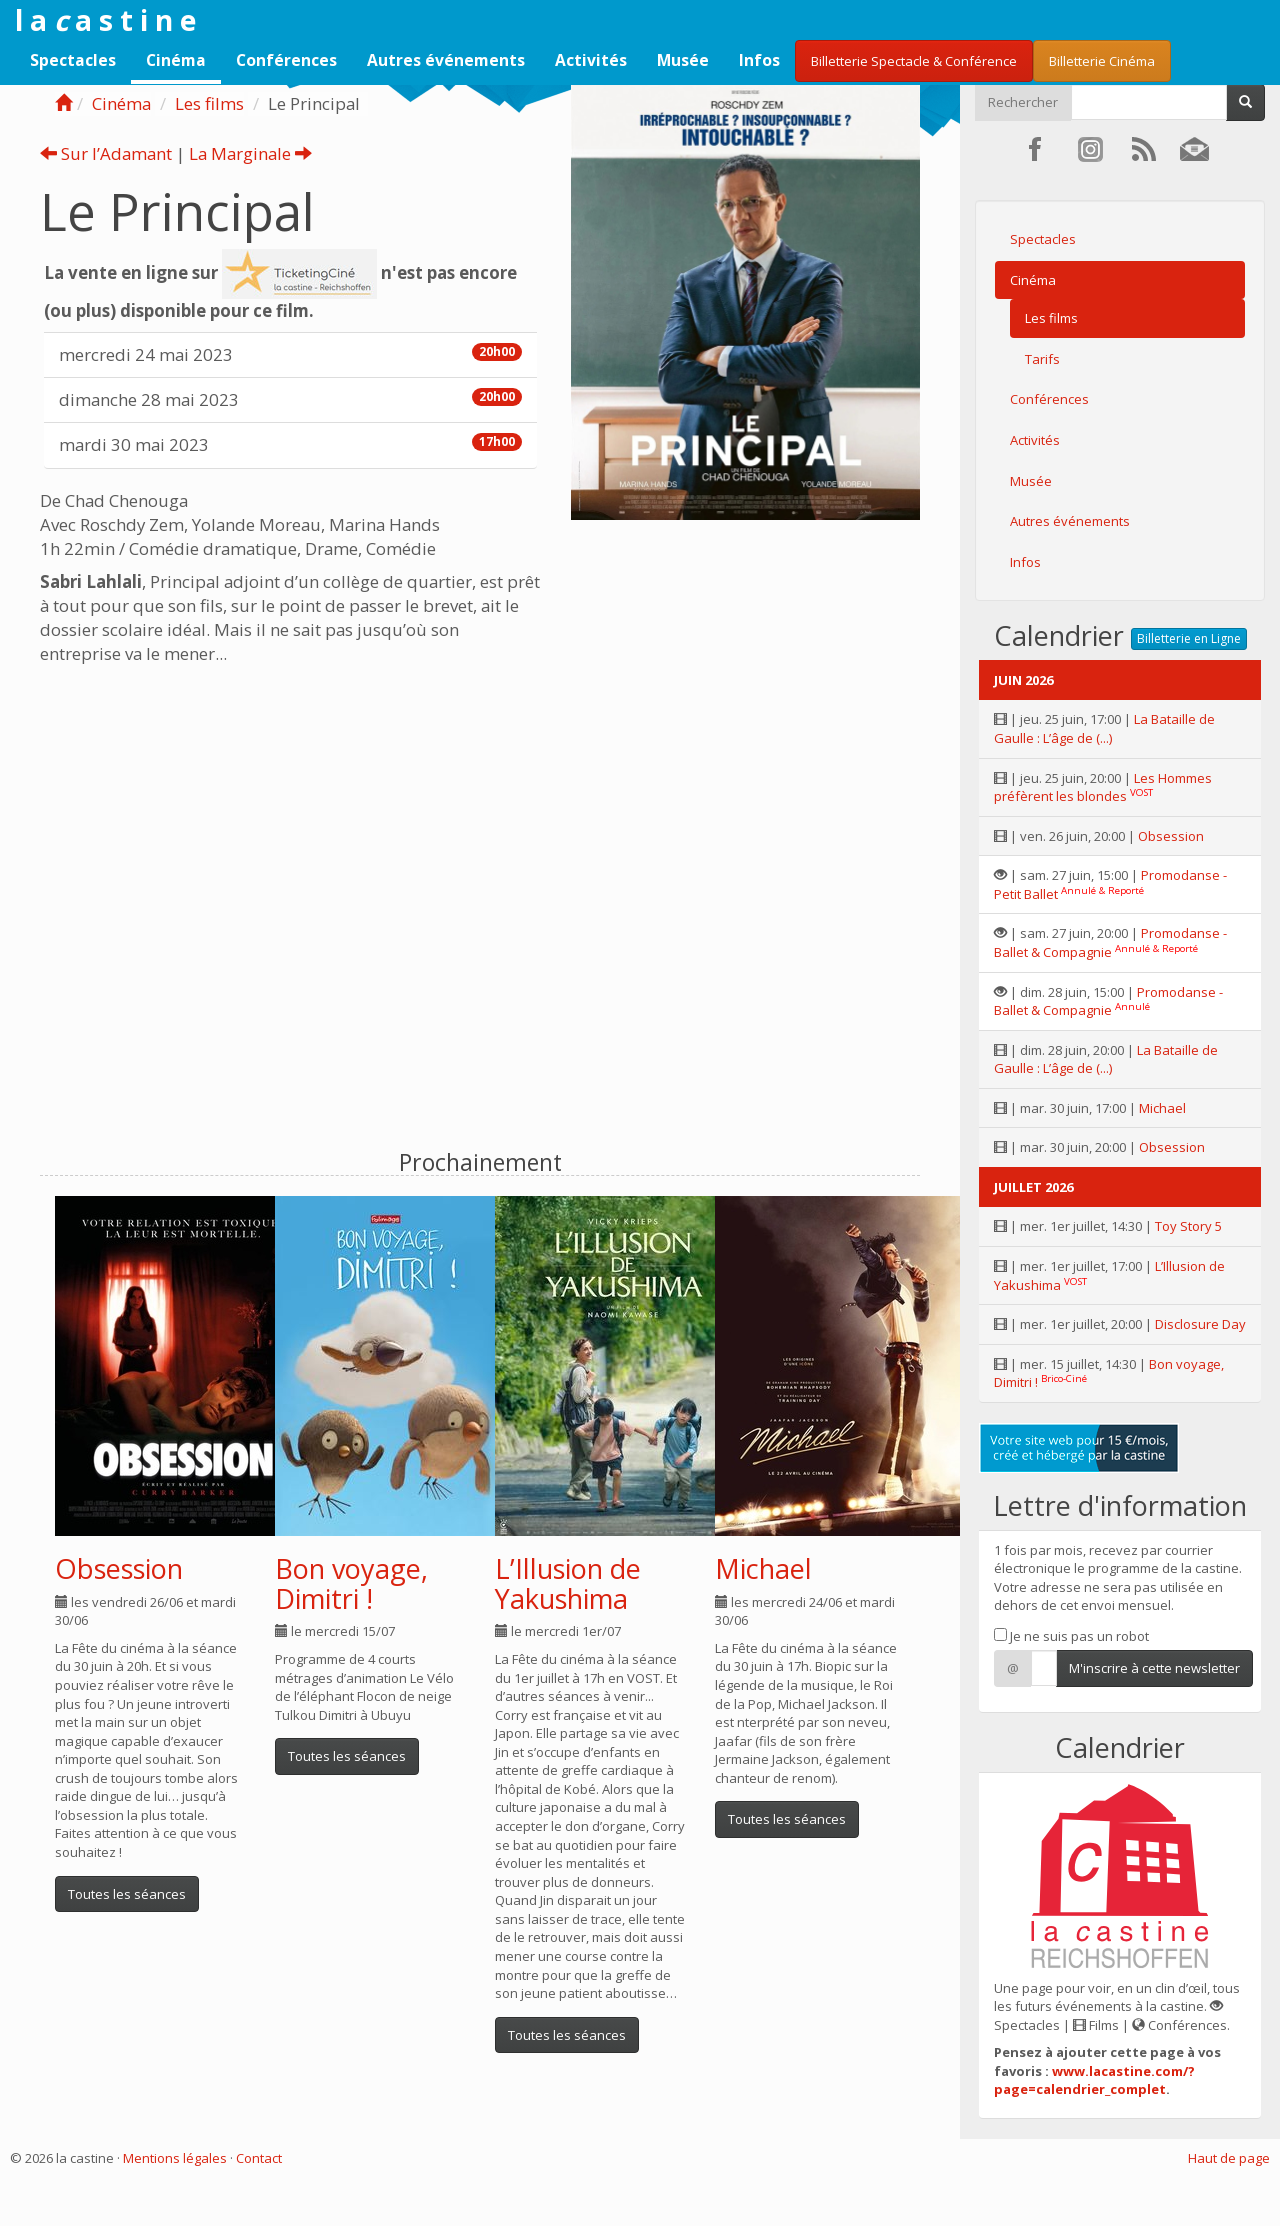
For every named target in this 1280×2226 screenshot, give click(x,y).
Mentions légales (175, 2158)
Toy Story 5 (1188, 1226)
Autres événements (446, 60)
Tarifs (1042, 359)
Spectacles (73, 60)
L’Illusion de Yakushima (568, 1583)
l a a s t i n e (105, 20)
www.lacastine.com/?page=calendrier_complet (1094, 2080)
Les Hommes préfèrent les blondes (1103, 787)
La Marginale (250, 153)
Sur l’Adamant (106, 153)
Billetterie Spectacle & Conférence (914, 61)
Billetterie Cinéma (1102, 61)
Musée (683, 60)
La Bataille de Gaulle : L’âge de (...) (1104, 728)
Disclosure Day (1200, 1324)
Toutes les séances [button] (127, 1894)
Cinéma (176, 60)
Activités (591, 60)
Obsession (119, 1568)
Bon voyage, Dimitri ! (351, 1583)
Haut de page (1229, 2158)
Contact (259, 2158)
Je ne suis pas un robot (1071, 1636)
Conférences (286, 60)
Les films (209, 103)
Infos (759, 60)
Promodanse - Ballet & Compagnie (1110, 942)
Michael (763, 1568)
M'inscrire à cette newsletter (1154, 1668)
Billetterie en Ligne (1189, 638)
